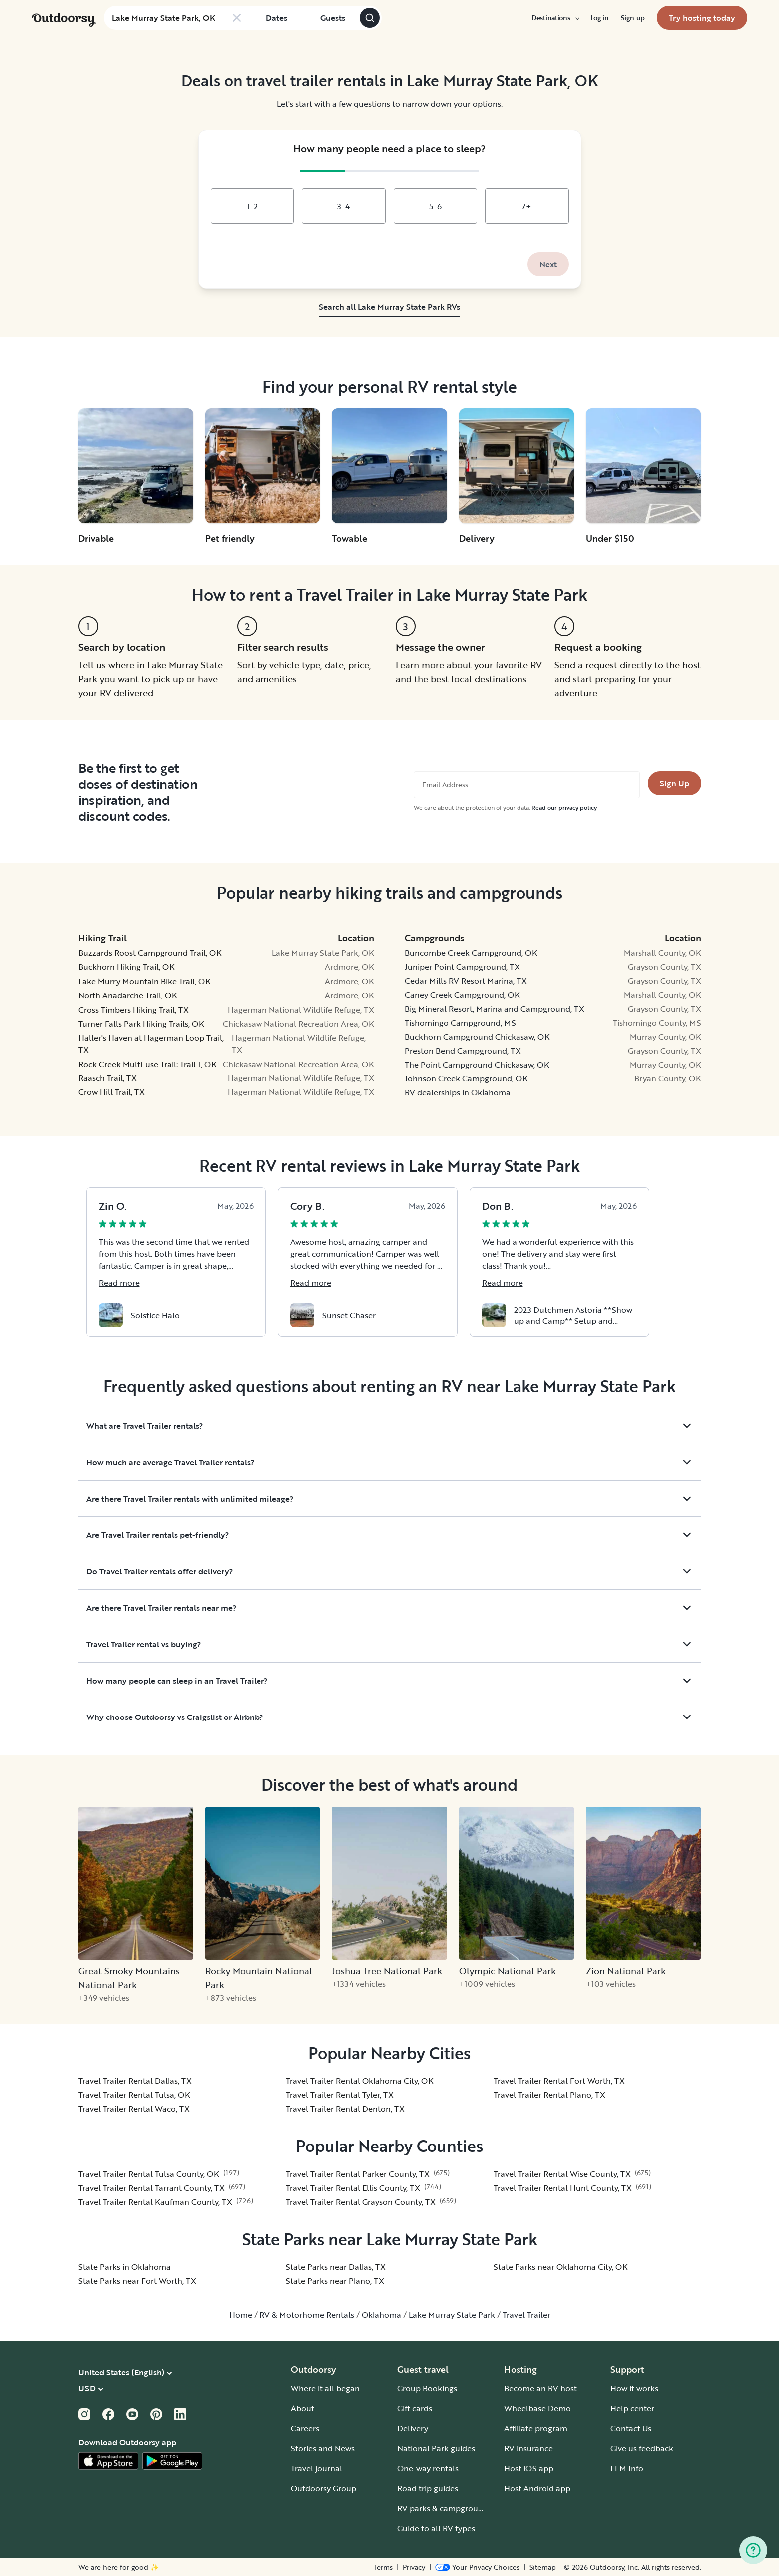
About (302, 2408)
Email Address (445, 785)
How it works (634, 2388)
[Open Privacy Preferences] (477, 2567)
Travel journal (316, 2468)
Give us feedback (641, 2448)
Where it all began (325, 2388)
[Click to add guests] (332, 18)
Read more (119, 1282)
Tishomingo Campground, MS (460, 1023)
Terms (383, 2567)
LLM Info (626, 2468)
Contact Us (630, 2428)
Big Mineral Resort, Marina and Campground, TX (494, 1009)
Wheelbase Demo (537, 2408)
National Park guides (436, 2448)
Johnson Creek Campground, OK (466, 1078)
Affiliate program (535, 2428)
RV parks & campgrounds (444, 2508)
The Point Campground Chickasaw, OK (477, 1065)
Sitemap (542, 2567)
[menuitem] (554, 18)
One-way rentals (428, 2468)
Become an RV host (540, 2388)
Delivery (412, 2428)
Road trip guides (427, 2488)
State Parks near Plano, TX (335, 2281)
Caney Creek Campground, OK (462, 995)
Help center (632, 2408)
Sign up (633, 18)
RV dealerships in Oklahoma (458, 1092)
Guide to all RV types (436, 2528)
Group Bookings (427, 2388)
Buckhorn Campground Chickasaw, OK (477, 1037)
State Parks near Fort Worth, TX (137, 2281)
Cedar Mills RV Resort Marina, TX (466, 981)
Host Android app (537, 2488)
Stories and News (323, 2448)
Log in (599, 18)
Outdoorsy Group (323, 2488)
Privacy (414, 2567)
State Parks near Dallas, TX (336, 2267)
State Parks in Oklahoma (124, 2267)
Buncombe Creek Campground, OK (471, 953)
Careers (305, 2428)
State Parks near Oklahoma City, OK (561, 2267)
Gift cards (414, 2408)
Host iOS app (528, 2468)
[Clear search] (237, 18)
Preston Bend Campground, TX (463, 1051)
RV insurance (528, 2448)
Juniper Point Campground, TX (462, 967)
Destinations (554, 18)
